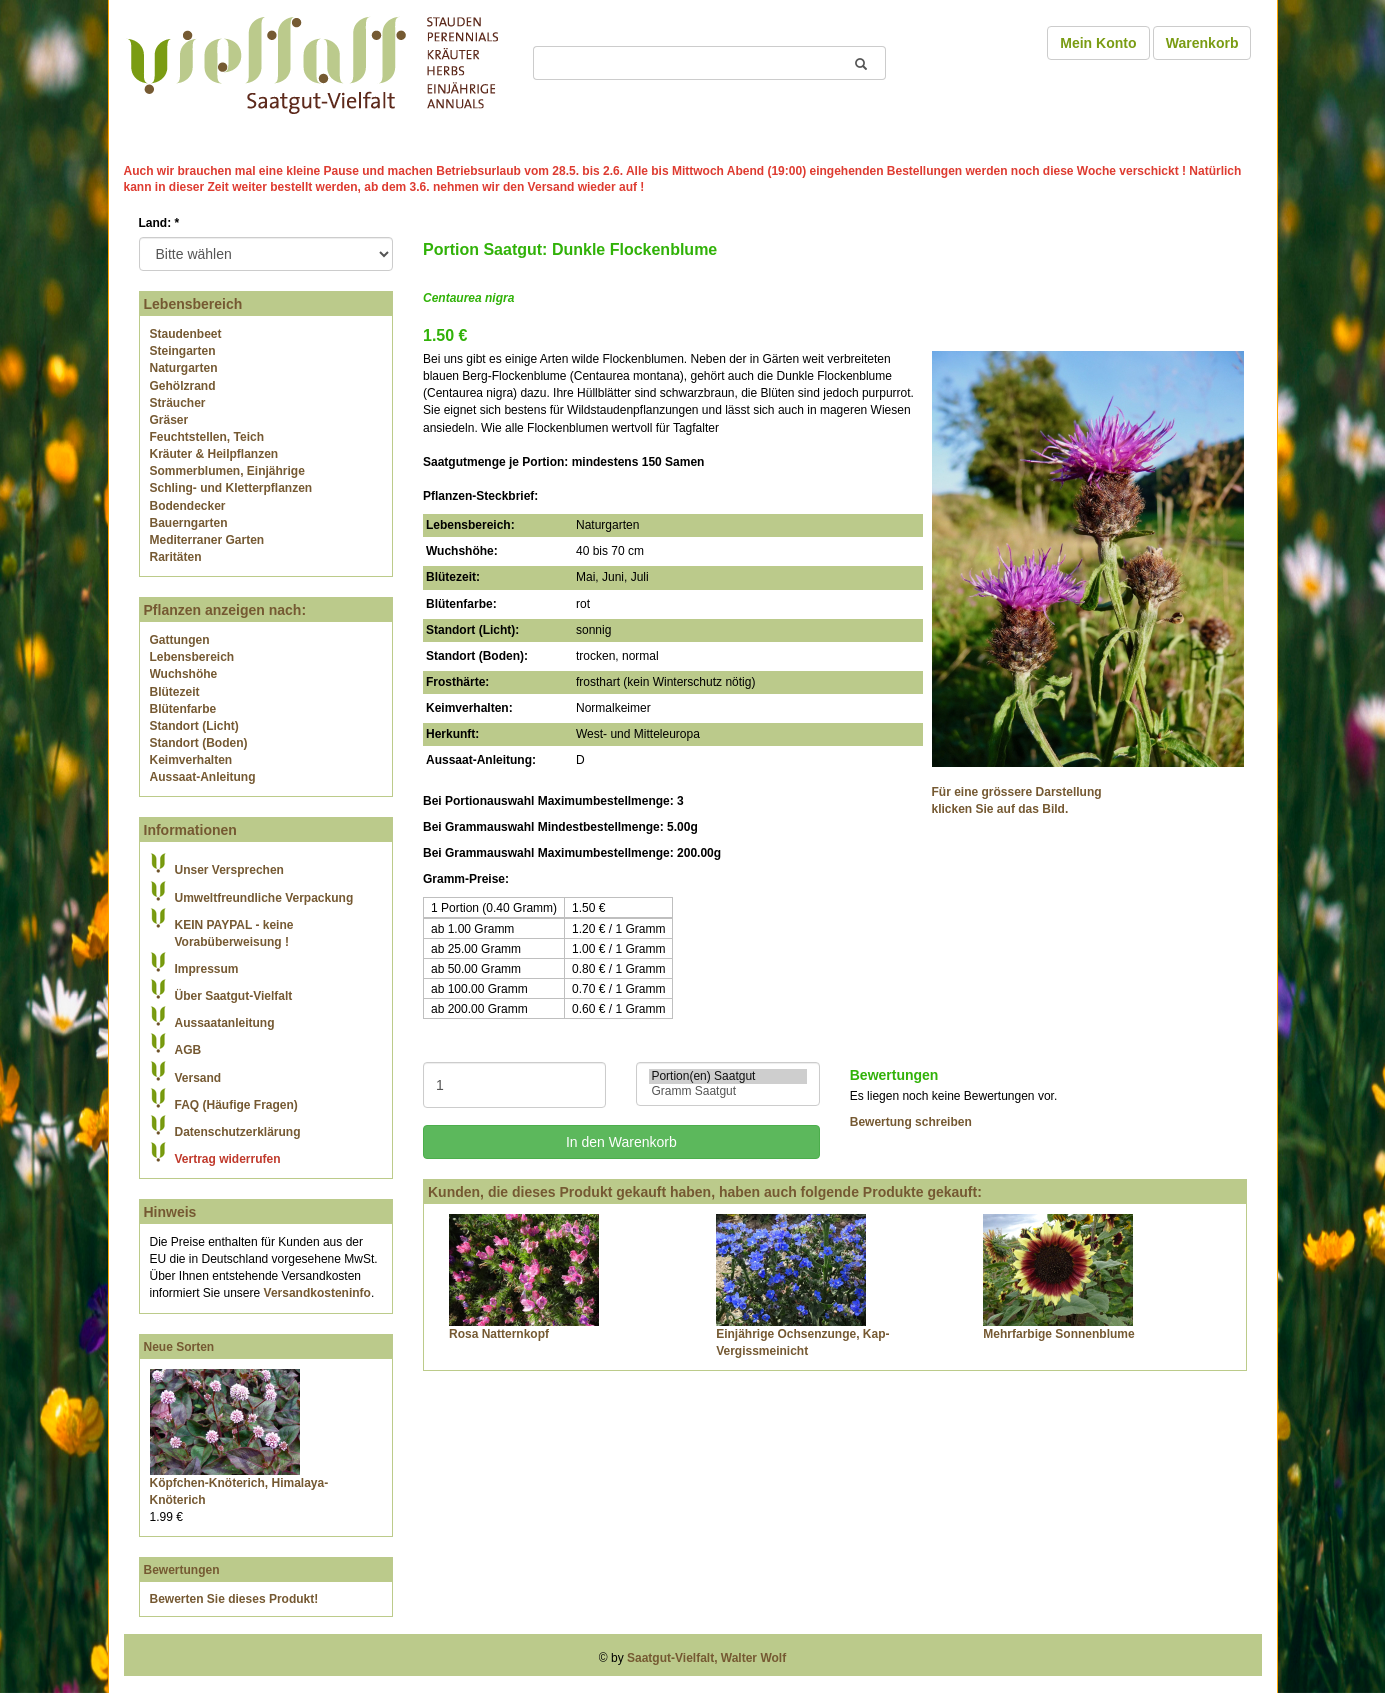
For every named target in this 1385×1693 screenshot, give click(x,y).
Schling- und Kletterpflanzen (231, 488)
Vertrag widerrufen (228, 1159)
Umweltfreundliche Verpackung (264, 898)
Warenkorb (1202, 43)
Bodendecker (188, 506)
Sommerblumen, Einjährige (227, 471)
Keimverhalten (191, 760)
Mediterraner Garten (207, 540)
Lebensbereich (192, 657)
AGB (188, 1050)
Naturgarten (184, 368)
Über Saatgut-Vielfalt (234, 996)
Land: (159, 223)
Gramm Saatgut (727, 1091)
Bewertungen (182, 1570)
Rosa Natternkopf (499, 1334)
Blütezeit (175, 692)
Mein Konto (1098, 43)
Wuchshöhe (184, 674)
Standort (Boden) (199, 743)
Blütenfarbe (183, 709)
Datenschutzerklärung (238, 1132)
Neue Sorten (179, 1347)
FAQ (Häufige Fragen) (236, 1105)
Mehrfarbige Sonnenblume (1058, 1334)
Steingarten (183, 351)
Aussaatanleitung (225, 1023)
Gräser (169, 420)
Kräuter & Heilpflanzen (214, 454)
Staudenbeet (186, 334)
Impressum (207, 969)
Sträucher (178, 403)
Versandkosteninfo (317, 1293)
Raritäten (176, 557)
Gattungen (180, 640)
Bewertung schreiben (911, 1122)
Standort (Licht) (194, 726)
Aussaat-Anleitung (203, 777)
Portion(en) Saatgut (727, 1076)
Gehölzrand (183, 386)
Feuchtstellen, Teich (207, 437)
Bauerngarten (189, 523)
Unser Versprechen (229, 870)
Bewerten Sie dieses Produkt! (234, 1599)
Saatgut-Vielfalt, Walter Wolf (706, 1658)
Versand (198, 1078)
